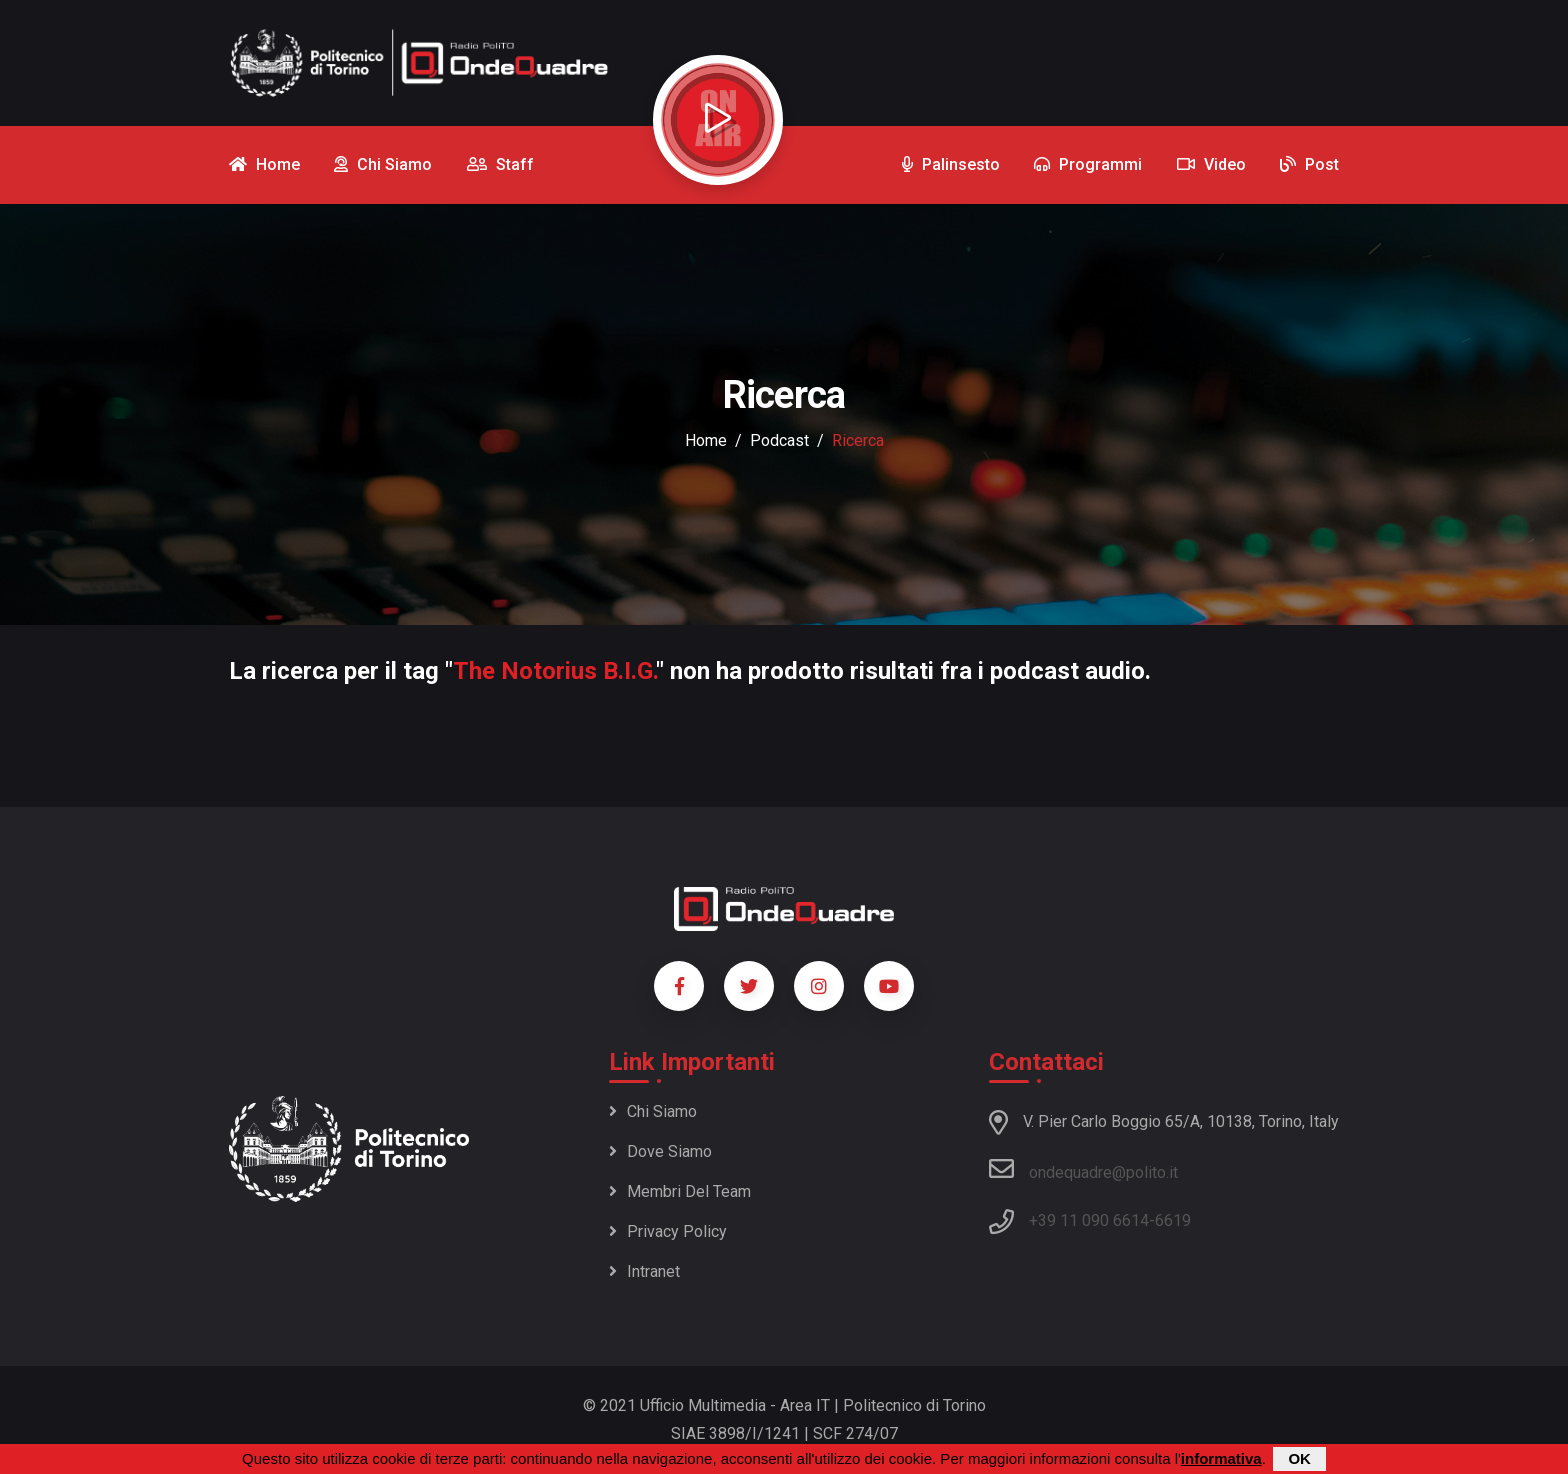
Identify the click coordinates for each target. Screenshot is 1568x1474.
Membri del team (680, 1191)
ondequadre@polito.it (1083, 1169)
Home (706, 440)
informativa (1221, 1458)
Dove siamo (660, 1151)
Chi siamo (653, 1111)
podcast (779, 440)
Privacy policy (668, 1231)
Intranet (644, 1271)
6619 (1173, 1220)
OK (1299, 1458)
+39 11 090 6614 (1089, 1220)
